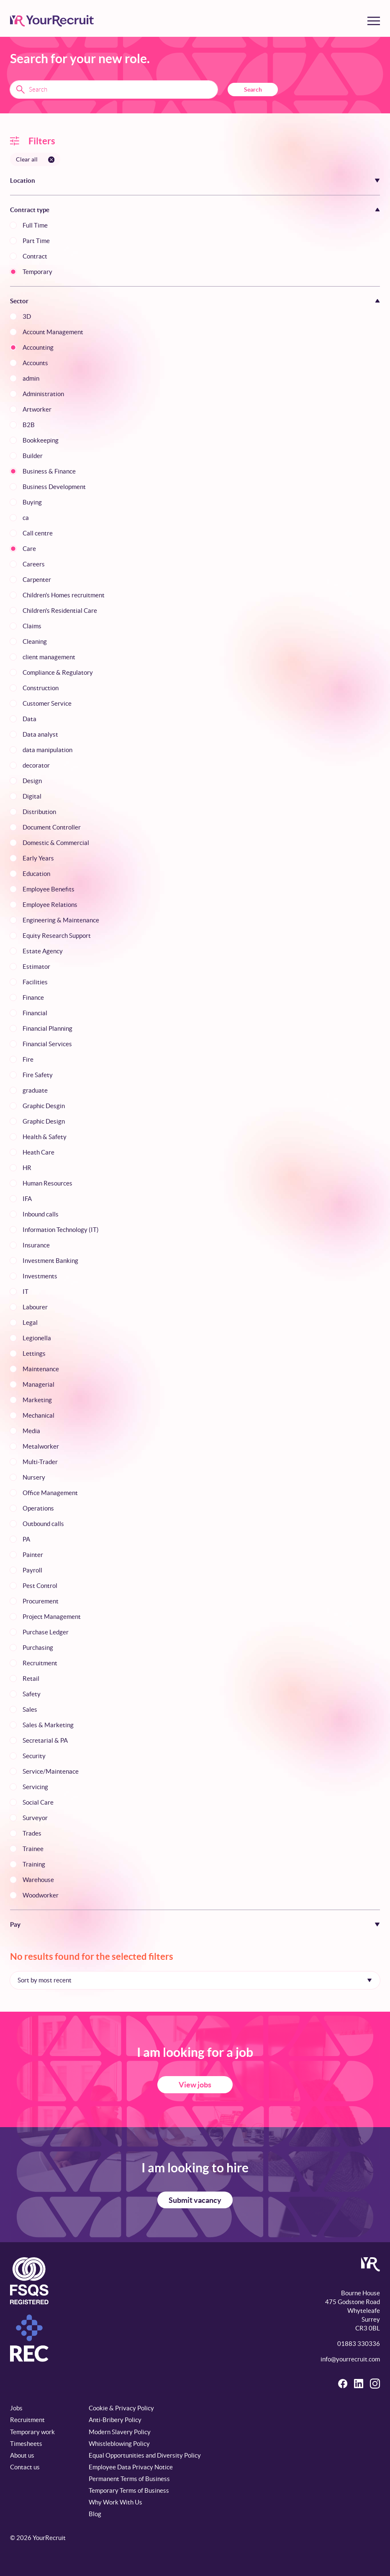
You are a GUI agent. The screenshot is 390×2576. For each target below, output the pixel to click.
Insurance (36, 1245)
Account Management (53, 331)
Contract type (29, 209)
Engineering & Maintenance (61, 920)
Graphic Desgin (44, 1105)
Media (31, 1430)
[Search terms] (114, 89)
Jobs (16, 2408)
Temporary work (32, 2431)
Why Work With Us (115, 2502)
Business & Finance (49, 471)
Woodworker (41, 1895)
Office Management (50, 1492)
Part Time (36, 240)
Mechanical (38, 1415)
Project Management (52, 1616)
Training (34, 1864)
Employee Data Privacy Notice (131, 2467)
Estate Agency (43, 951)
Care (29, 548)
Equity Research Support (57, 935)
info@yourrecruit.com (350, 2359)
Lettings (34, 1353)
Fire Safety (38, 1074)
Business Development (54, 486)
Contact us (25, 2467)
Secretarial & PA (45, 1740)
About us (22, 2455)
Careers (34, 564)
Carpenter (37, 579)
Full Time (35, 225)
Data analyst (40, 734)
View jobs (195, 2084)
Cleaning (35, 641)
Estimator (36, 966)
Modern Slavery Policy (120, 2431)
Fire (28, 1059)
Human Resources (47, 1183)
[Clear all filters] (35, 159)
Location (22, 180)
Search (253, 89)
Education (36, 873)
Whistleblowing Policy (119, 2443)
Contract (35, 256)
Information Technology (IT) (61, 1229)
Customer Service (47, 703)
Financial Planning (47, 1028)
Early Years (38, 858)
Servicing (35, 1786)
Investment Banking (50, 1260)
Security (34, 1755)
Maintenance (41, 1369)
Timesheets (26, 2443)
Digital (32, 796)
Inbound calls (41, 1214)
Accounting (38, 347)
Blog (95, 2513)
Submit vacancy (195, 2200)
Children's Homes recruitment (64, 595)
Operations (38, 1508)
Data (29, 718)
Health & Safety (45, 1136)
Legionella (37, 1338)
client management (49, 657)
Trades (32, 1833)
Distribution (39, 811)
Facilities (35, 982)
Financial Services (47, 1043)
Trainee (33, 1848)
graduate (35, 1090)
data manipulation (47, 749)
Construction (41, 687)
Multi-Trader (40, 1461)
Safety (32, 1694)
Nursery (34, 1477)
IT (25, 1291)
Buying (32, 502)
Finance (33, 997)
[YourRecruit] (52, 21)
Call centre (38, 533)
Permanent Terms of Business (129, 2478)
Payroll (32, 1570)
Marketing (37, 1399)
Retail (31, 1678)
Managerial (38, 1384)
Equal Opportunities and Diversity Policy (145, 2455)
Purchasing (38, 1647)
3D (27, 316)
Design (32, 780)
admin (31, 378)
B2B (29, 424)
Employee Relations (50, 904)
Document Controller (52, 827)
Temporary (37, 271)
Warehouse (38, 1879)
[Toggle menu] (373, 21)
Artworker (37, 409)
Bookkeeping (41, 440)
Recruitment (40, 1663)
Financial (35, 1013)
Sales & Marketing (48, 1724)
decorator (36, 765)
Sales (30, 1709)
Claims (32, 626)
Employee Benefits (48, 889)
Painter (33, 1554)
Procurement (41, 1601)
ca (26, 517)
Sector (19, 301)
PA (26, 1539)
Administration (43, 393)
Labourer (35, 1307)
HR (27, 1167)
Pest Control (40, 1585)
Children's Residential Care (60, 610)
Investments (40, 1276)
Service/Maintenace (51, 1771)
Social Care (38, 1802)
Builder (33, 455)
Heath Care (38, 1152)
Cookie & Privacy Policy (121, 2408)
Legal (30, 1322)
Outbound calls (43, 1523)
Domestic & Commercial (56, 842)
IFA (27, 1198)
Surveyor (35, 1817)
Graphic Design (44, 1121)
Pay (15, 1924)
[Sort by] (195, 1980)
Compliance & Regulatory (58, 672)
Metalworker (41, 1446)
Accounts (35, 362)
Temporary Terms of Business (129, 2490)
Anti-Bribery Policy (115, 2419)
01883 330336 (358, 2343)
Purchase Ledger (46, 1632)
